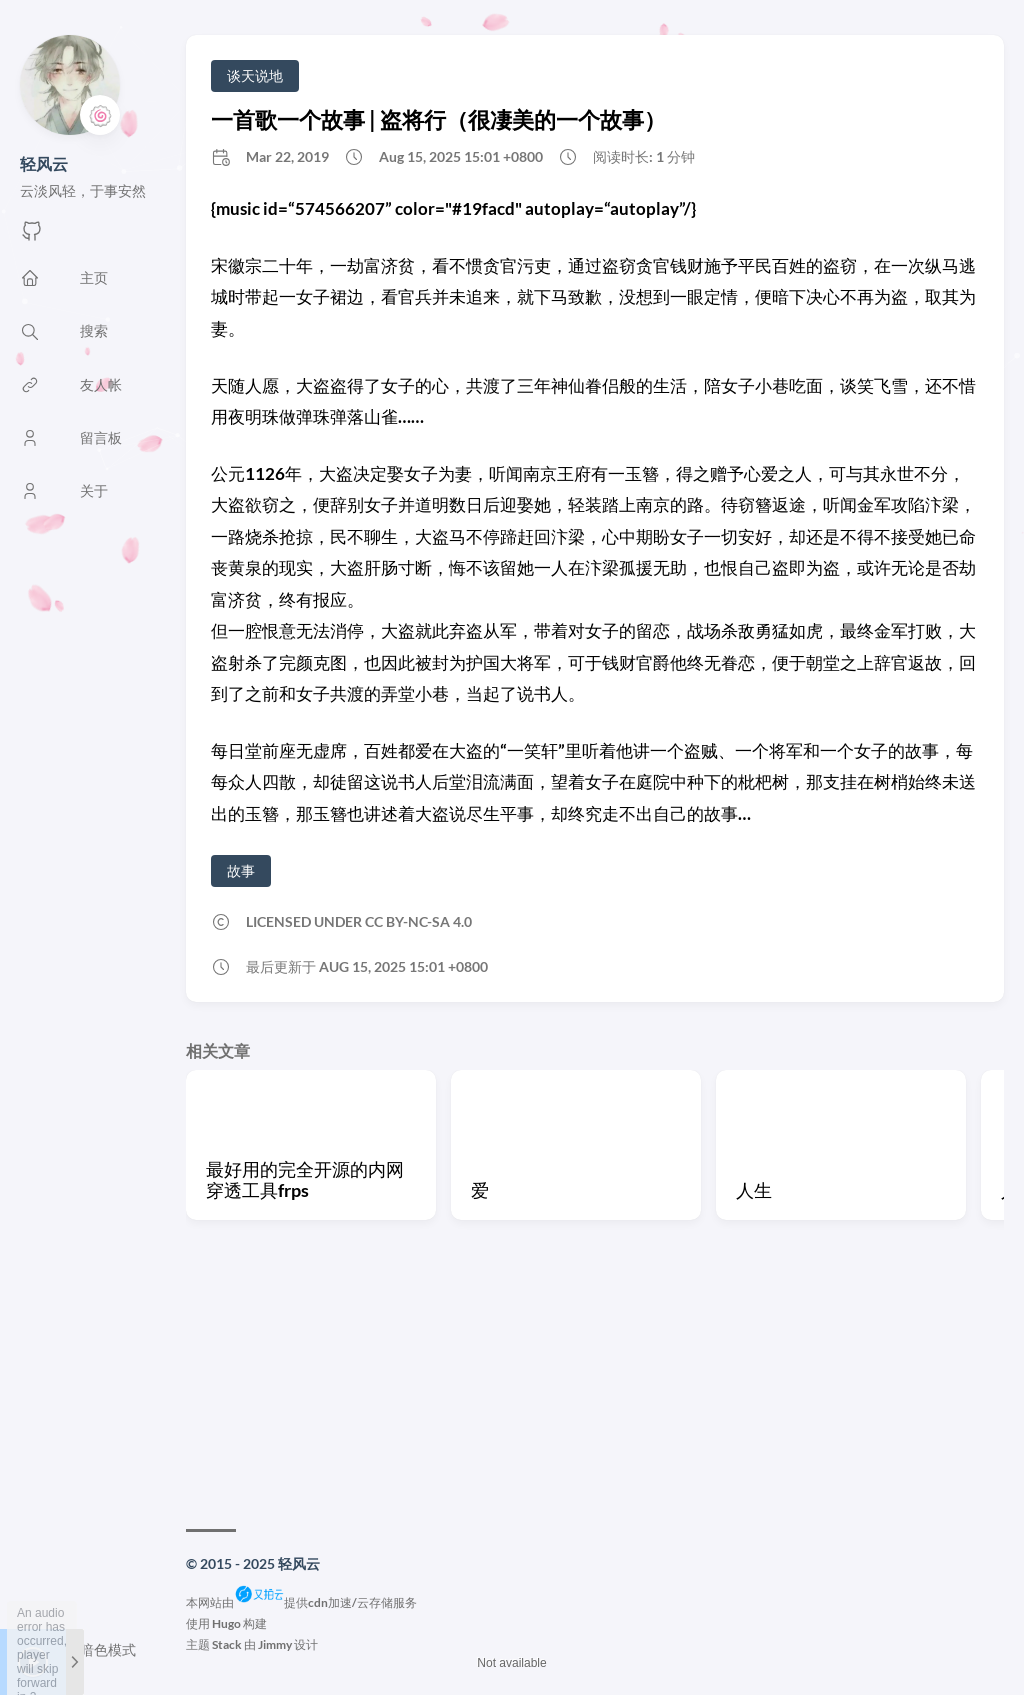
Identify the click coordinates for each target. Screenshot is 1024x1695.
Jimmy (275, 1644)
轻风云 (44, 163)
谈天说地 (255, 75)
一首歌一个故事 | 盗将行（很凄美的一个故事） (438, 119)
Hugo (226, 1623)
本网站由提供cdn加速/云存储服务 (301, 1602)
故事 (241, 870)
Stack (227, 1644)
